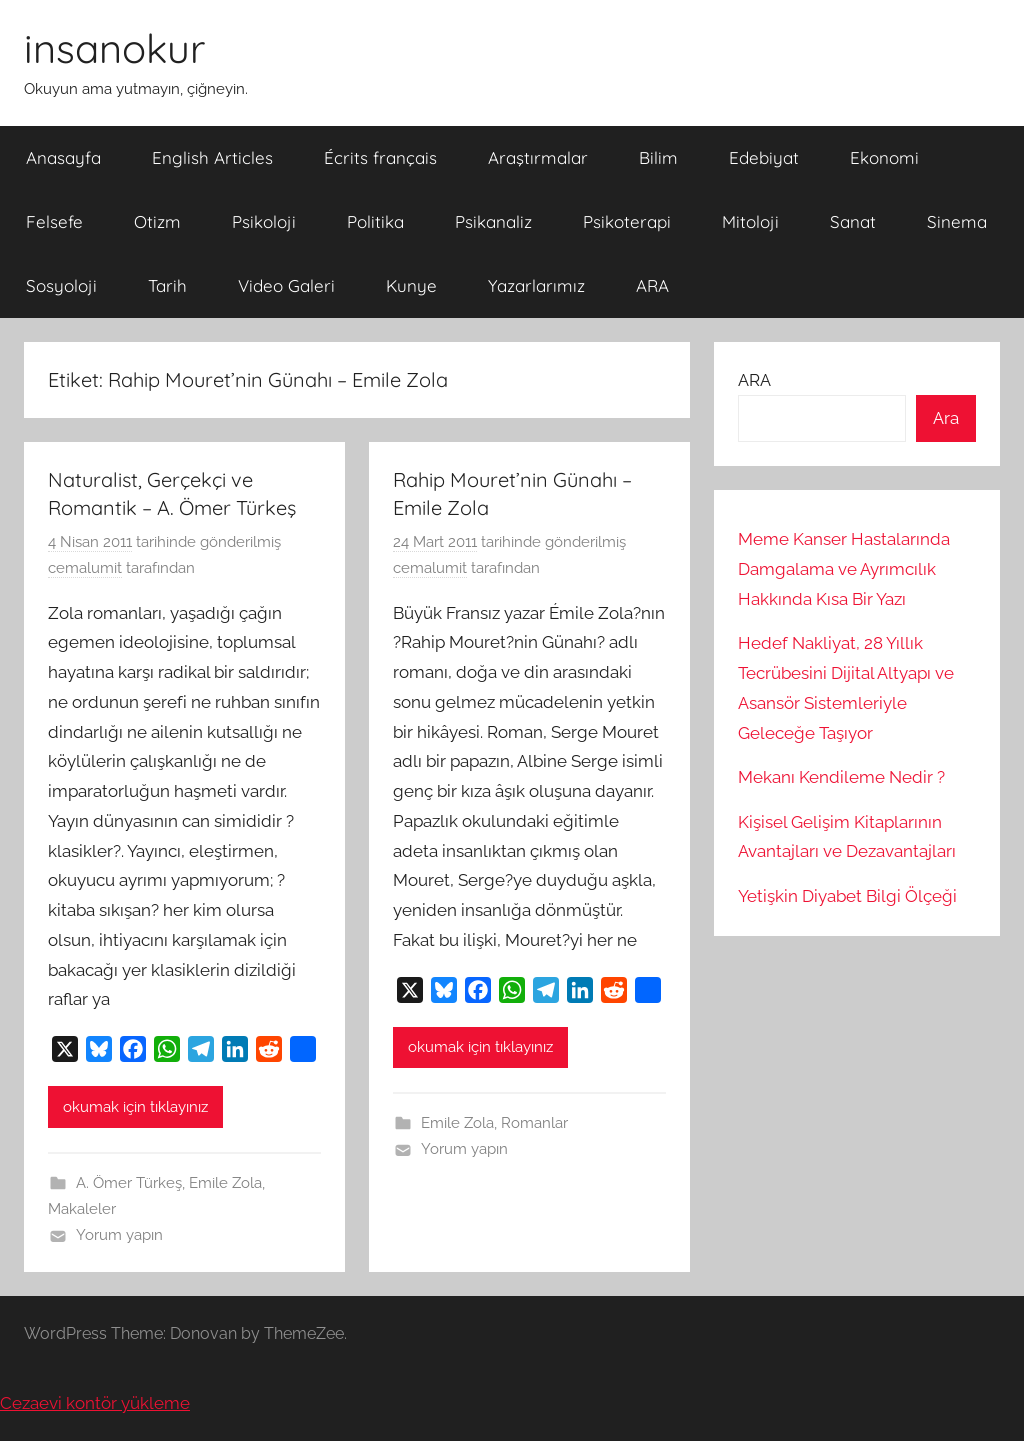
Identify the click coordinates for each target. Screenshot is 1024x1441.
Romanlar (534, 1123)
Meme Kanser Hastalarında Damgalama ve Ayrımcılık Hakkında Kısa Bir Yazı (844, 569)
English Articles (212, 157)
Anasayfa (63, 157)
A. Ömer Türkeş (129, 1183)
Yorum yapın (119, 1235)
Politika (375, 221)
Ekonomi (884, 157)
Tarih (167, 285)
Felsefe (54, 221)
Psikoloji (264, 221)
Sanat (853, 221)
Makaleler (82, 1209)
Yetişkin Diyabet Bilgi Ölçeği (847, 896)
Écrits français (380, 157)
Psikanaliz (493, 221)
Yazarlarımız (536, 285)
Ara (946, 418)
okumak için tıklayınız (135, 1107)
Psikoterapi (627, 221)
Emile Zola (225, 1183)
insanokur (114, 48)
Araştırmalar (538, 157)
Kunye (411, 285)
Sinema (957, 221)
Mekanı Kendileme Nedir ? (841, 777)
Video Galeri (286, 285)
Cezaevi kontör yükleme (95, 1403)
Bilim (658, 157)
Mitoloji (750, 221)
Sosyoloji (61, 285)
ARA (652, 285)
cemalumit (85, 568)
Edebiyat (764, 157)
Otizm (157, 221)
